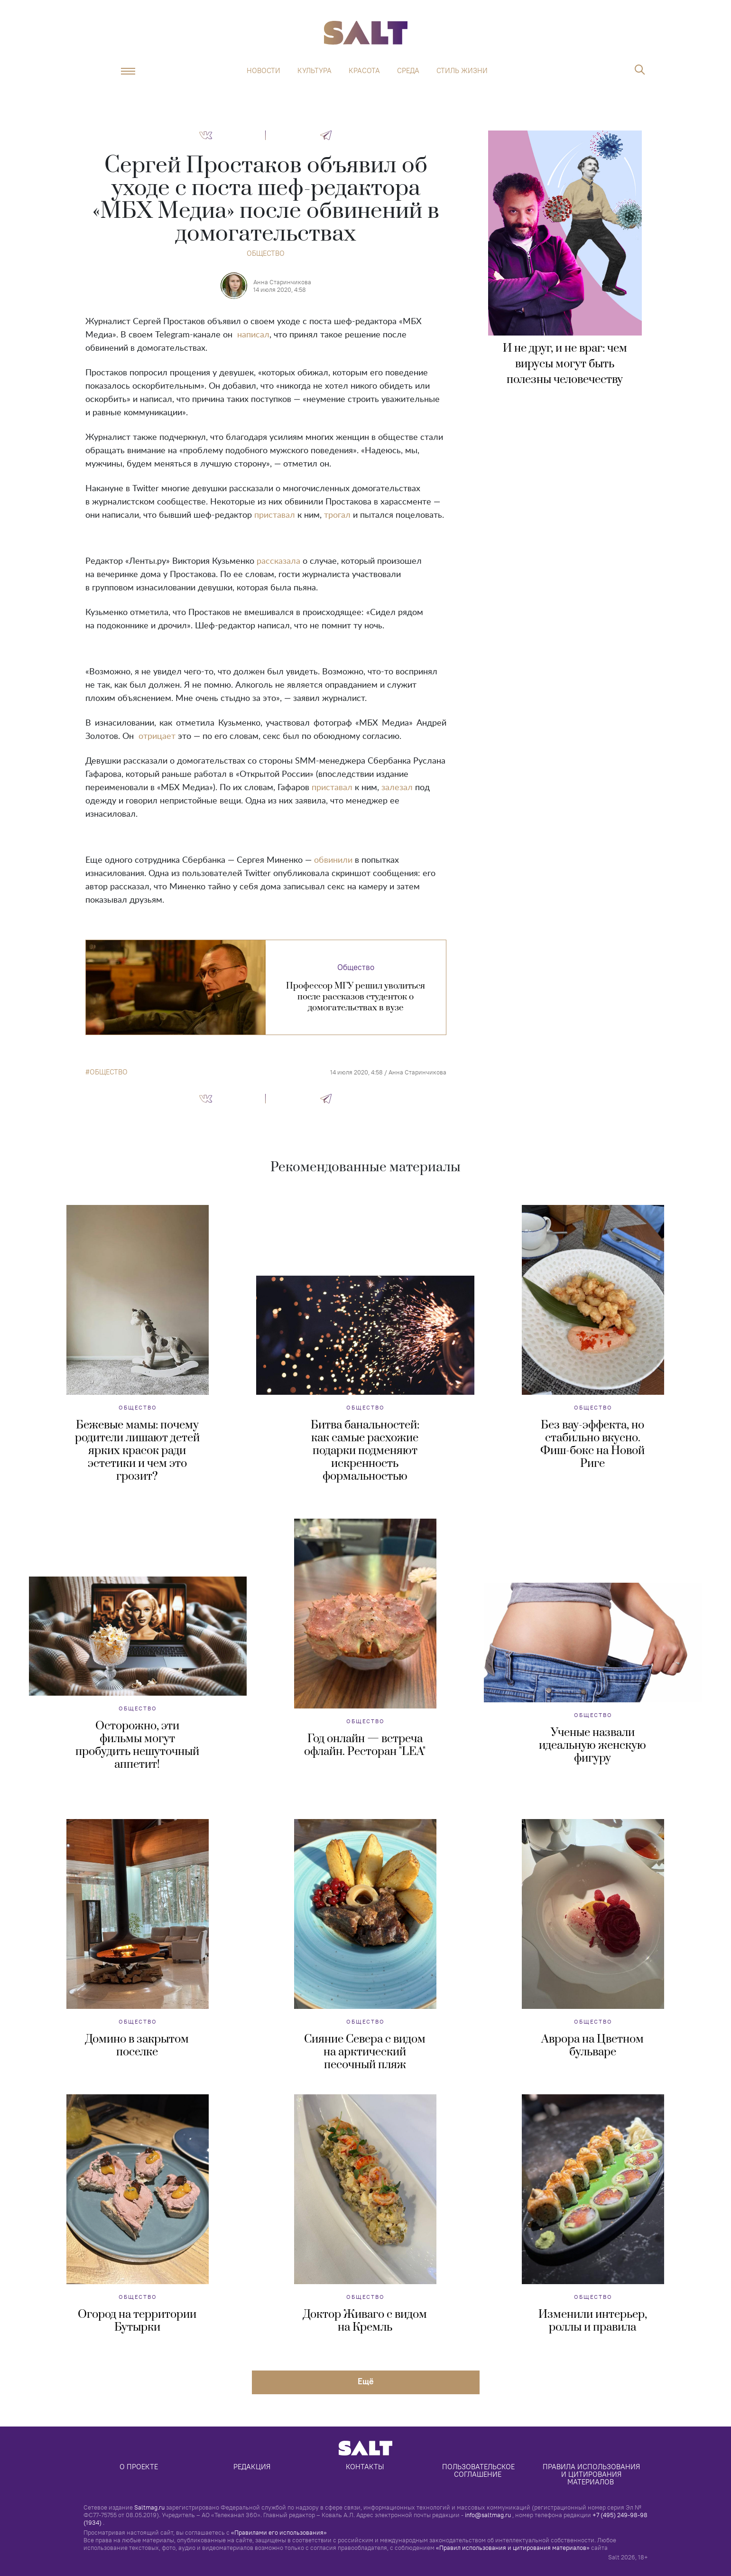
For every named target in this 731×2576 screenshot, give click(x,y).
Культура (314, 71)
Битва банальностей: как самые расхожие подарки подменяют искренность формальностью (365, 1451)
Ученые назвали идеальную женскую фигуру (592, 1745)
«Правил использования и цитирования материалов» (513, 2547)
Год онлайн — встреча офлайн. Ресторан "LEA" (365, 1745)
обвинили (333, 860)
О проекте (139, 2466)
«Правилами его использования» (279, 2532)
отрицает (157, 736)
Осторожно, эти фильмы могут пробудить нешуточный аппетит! (137, 1745)
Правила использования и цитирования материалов (592, 2474)
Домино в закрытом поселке (137, 2045)
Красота (364, 71)
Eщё (366, 2381)
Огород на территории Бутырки (137, 2320)
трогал (337, 515)
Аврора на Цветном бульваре (592, 2045)
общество (109, 1072)
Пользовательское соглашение (479, 2470)
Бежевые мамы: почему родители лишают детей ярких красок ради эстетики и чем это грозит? (137, 1451)
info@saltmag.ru (488, 2515)
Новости (263, 71)
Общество (266, 253)
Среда (408, 71)
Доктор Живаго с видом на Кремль (365, 2320)
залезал (397, 788)
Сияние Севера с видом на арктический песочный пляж (365, 2052)
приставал (274, 515)
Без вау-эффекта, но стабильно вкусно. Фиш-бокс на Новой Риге (592, 1444)
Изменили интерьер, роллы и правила (592, 2320)
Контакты (365, 2466)
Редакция (251, 2466)
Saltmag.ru (149, 2507)
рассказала (278, 561)
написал (253, 335)
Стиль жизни (462, 71)
